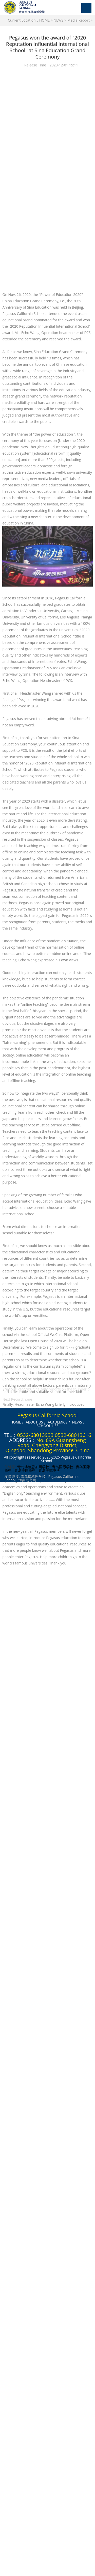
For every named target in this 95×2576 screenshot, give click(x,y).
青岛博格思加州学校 (33, 1466)
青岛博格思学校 (33, 1476)
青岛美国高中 (25, 1470)
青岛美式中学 (49, 1470)
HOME (44, 20)
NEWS (59, 20)
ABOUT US (34, 1422)
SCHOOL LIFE (48, 1425)
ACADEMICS (57, 1422)
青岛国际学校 (62, 1466)
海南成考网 (27, 1480)
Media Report (78, 20)
